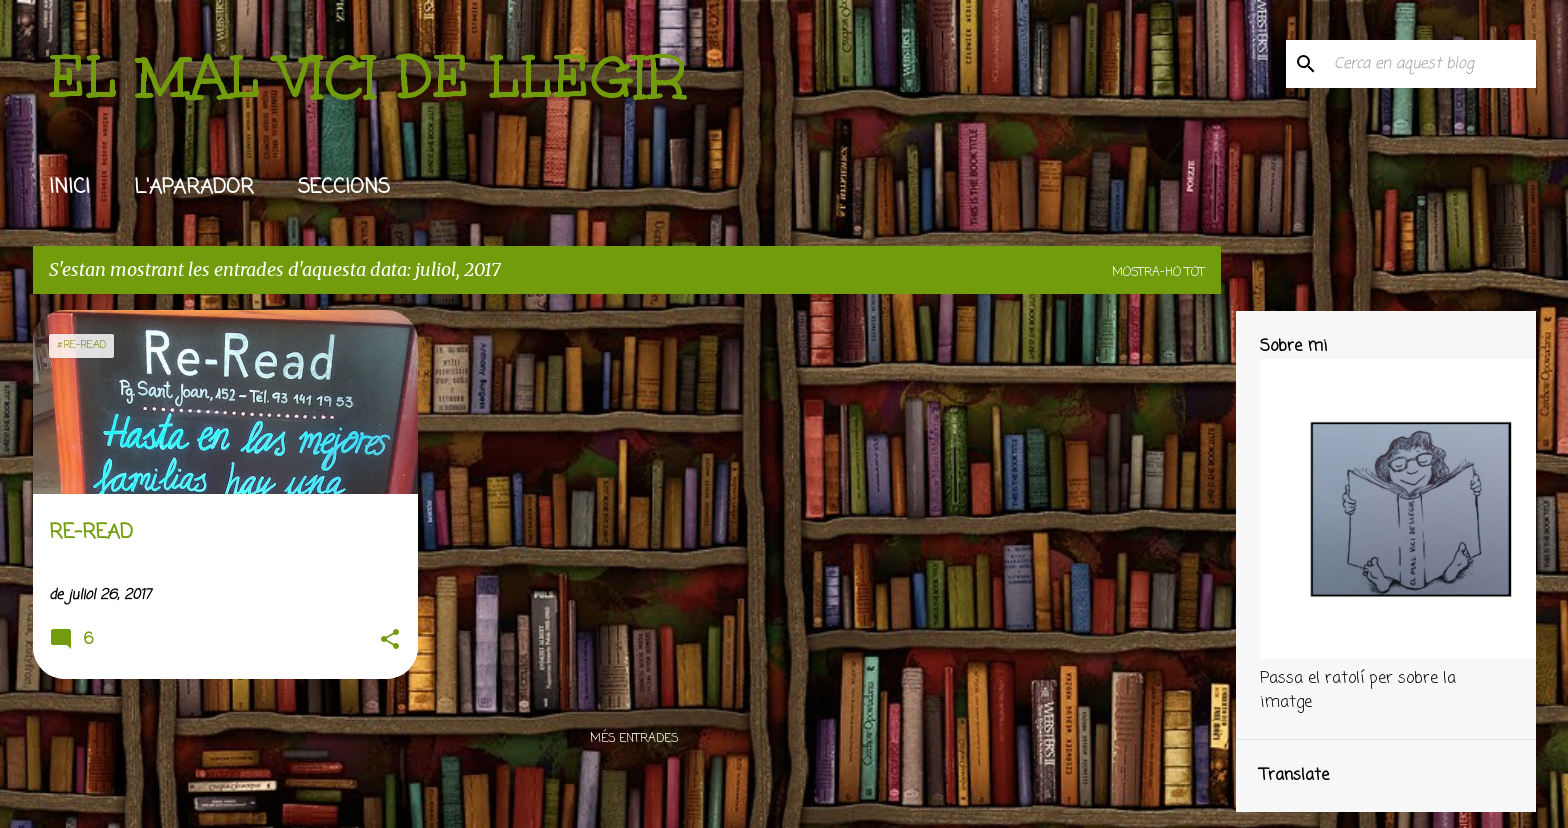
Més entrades (634, 739)
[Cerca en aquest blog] (1431, 64)
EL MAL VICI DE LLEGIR (367, 77)
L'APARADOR (194, 187)
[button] (390, 641)
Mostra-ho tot (1158, 273)
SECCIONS (344, 187)
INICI (69, 187)
